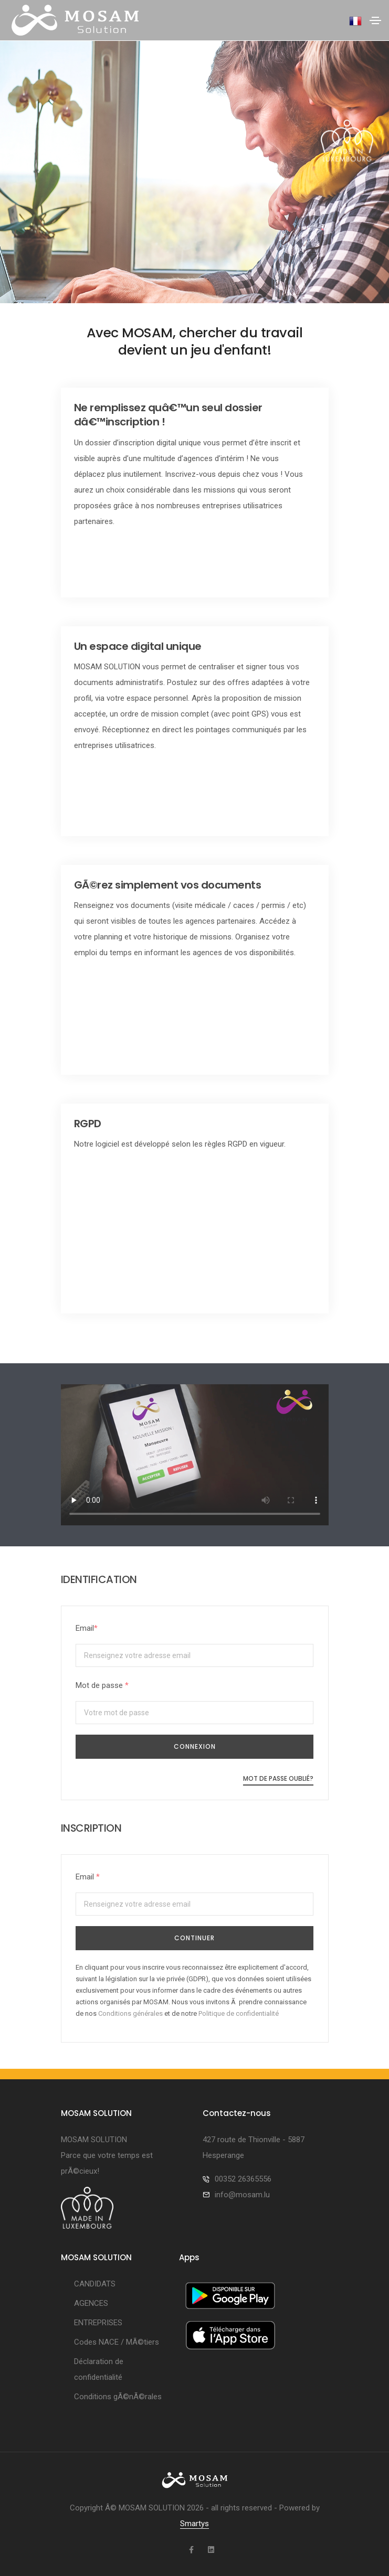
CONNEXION (195, 1746)
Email (87, 1628)
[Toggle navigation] (375, 20)
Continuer (194, 1937)
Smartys (194, 2523)
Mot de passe (102, 1685)
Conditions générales (130, 2013)
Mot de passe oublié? (278, 1778)
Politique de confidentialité (238, 2013)
